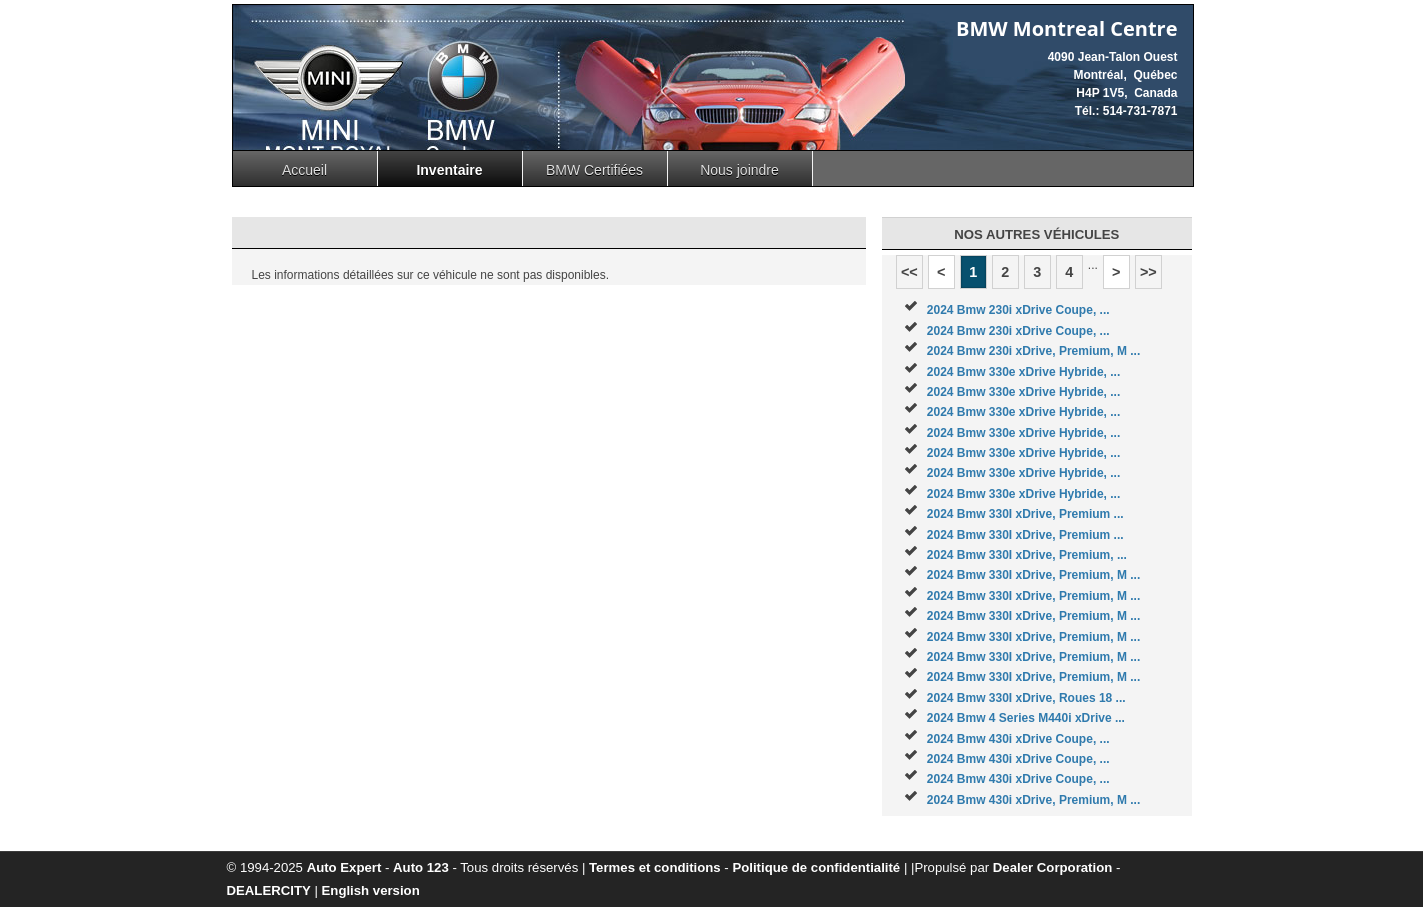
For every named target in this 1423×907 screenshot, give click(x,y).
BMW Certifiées (594, 170)
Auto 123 (421, 867)
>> (1148, 272)
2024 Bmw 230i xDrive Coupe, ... (1018, 310)
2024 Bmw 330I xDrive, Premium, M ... (1033, 575)
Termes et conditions (655, 867)
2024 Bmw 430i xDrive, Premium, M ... (1033, 800)
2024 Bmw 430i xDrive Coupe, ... (1018, 739)
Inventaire (449, 170)
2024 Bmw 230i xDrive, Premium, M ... (1033, 351)
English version (371, 890)
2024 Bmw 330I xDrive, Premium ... (1025, 514)
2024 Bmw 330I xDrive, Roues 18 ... (1026, 698)
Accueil (304, 170)
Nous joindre (739, 170)
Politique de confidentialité (816, 867)
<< (909, 272)
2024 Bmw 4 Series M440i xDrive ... (1026, 718)
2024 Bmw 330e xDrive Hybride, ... (1023, 372)
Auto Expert (344, 867)
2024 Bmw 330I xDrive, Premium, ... (1027, 555)
